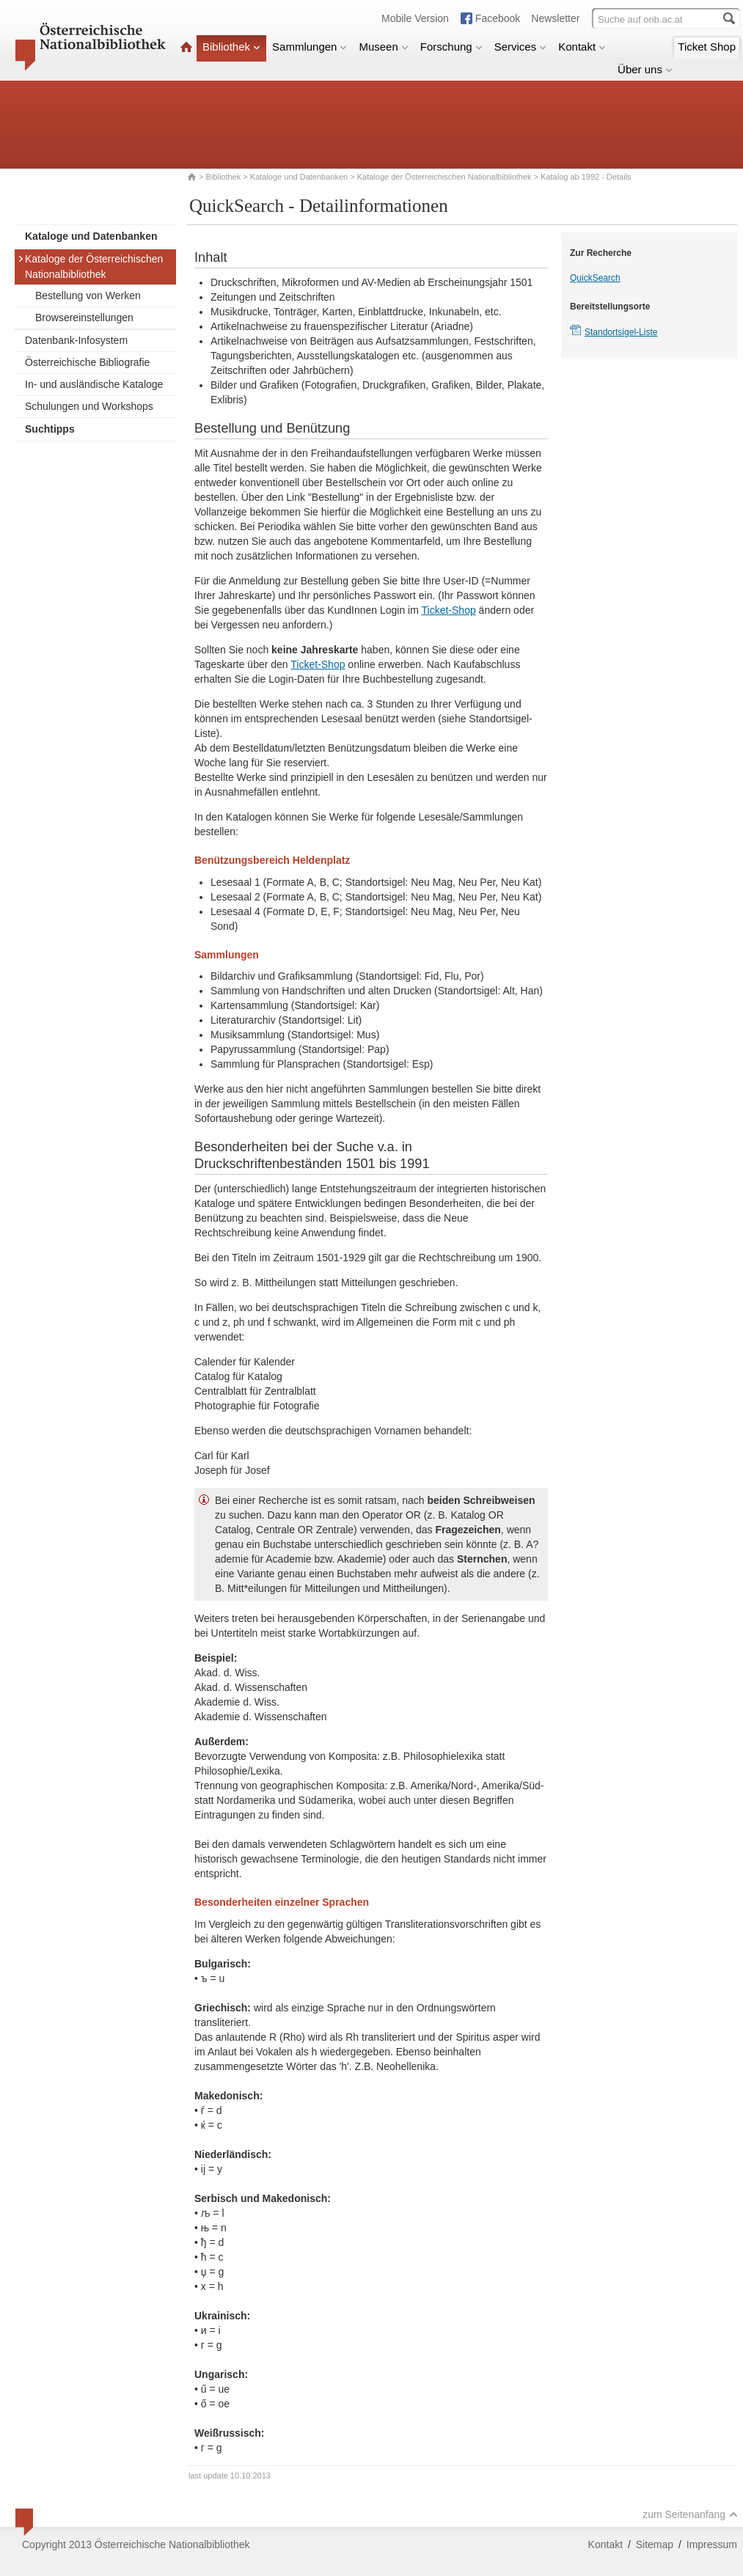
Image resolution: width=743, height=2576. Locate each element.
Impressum (712, 2544)
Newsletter (555, 18)
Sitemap (654, 2544)
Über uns (645, 69)
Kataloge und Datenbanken (299, 176)
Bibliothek (231, 46)
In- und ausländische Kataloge (94, 384)
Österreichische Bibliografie (87, 362)
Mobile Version (415, 18)
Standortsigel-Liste (621, 332)
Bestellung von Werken (88, 295)
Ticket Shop (707, 46)
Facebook (497, 18)
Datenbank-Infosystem (76, 340)
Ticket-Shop (449, 610)
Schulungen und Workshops (89, 406)
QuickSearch (595, 278)
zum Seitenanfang (690, 2514)
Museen (383, 46)
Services (520, 46)
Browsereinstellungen (84, 317)
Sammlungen (309, 46)
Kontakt (582, 46)
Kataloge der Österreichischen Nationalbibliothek (444, 176)
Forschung (451, 46)
